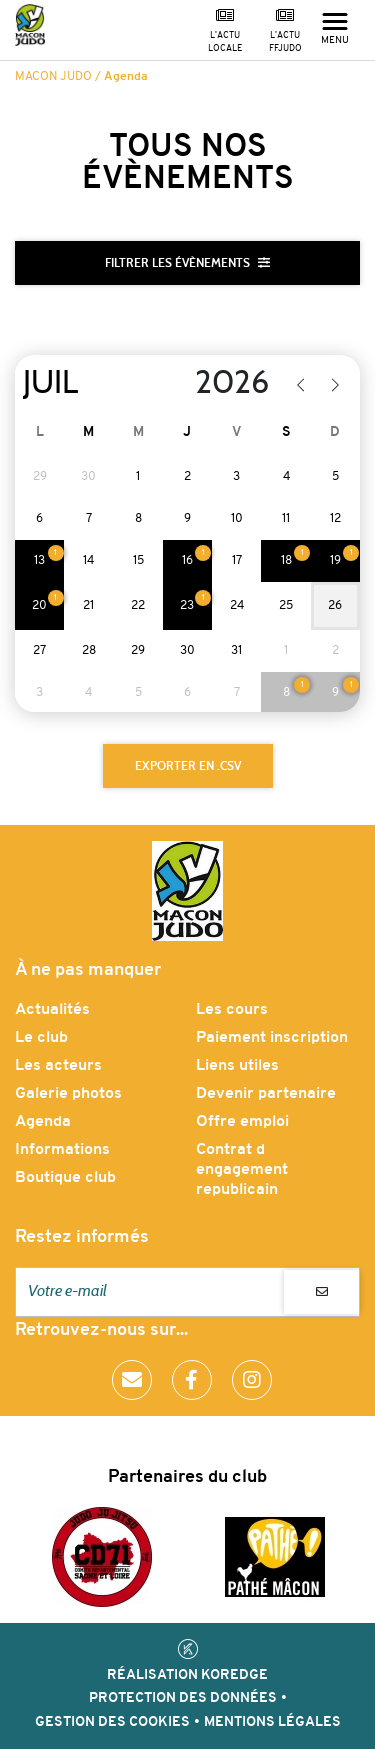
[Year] (219, 383)
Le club (41, 1038)
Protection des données (183, 1698)
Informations (62, 1150)
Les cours (232, 1010)
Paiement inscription (272, 1038)
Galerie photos (68, 1094)
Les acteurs (58, 1066)
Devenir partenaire (266, 1094)
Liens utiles (237, 1066)
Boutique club (65, 1178)
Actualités (52, 1010)
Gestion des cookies (112, 1722)
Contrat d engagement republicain (242, 1170)
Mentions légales (272, 1722)
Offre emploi (242, 1122)
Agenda (43, 1122)
